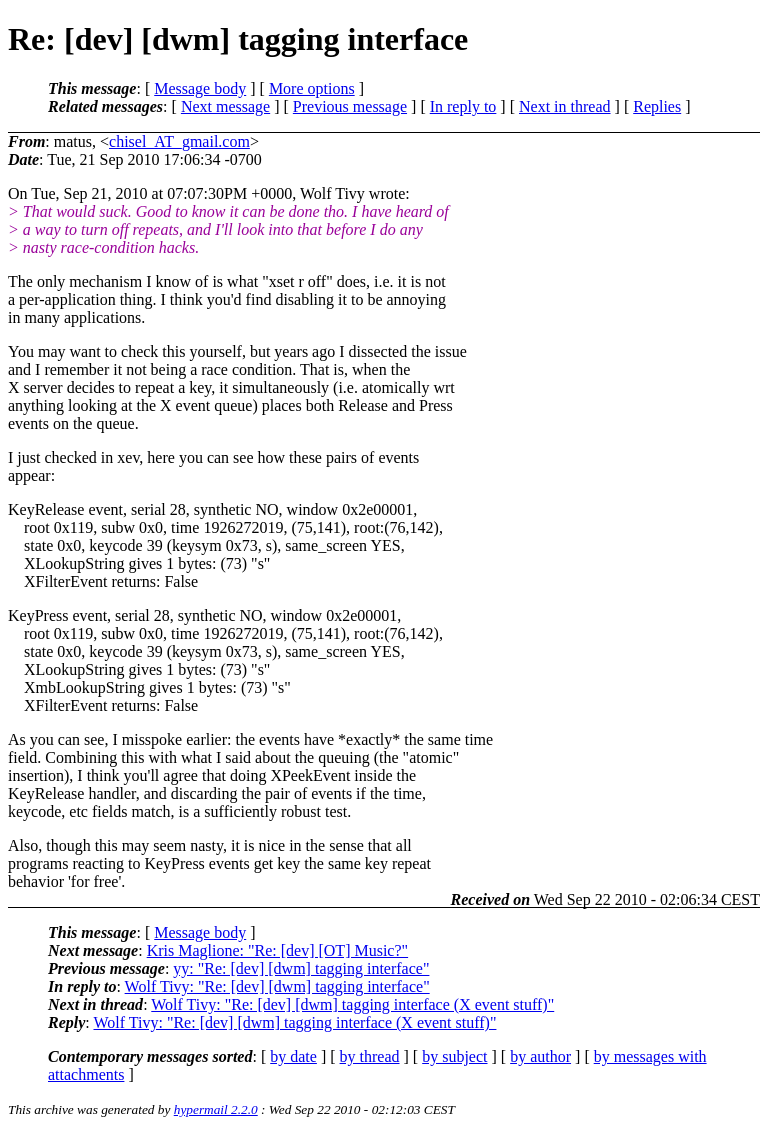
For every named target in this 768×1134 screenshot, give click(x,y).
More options (312, 88)
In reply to (463, 106)
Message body (200, 88)
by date (293, 1056)
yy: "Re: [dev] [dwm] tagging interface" (301, 968)
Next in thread (565, 106)
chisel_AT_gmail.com (179, 141)
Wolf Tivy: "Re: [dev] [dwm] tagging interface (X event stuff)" (352, 1004)
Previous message (350, 106)
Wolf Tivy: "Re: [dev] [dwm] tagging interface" (277, 986)
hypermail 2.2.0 (216, 1109)
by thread (370, 1056)
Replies (657, 106)
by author (540, 1056)
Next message (225, 106)
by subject (454, 1056)
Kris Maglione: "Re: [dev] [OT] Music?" (277, 950)
